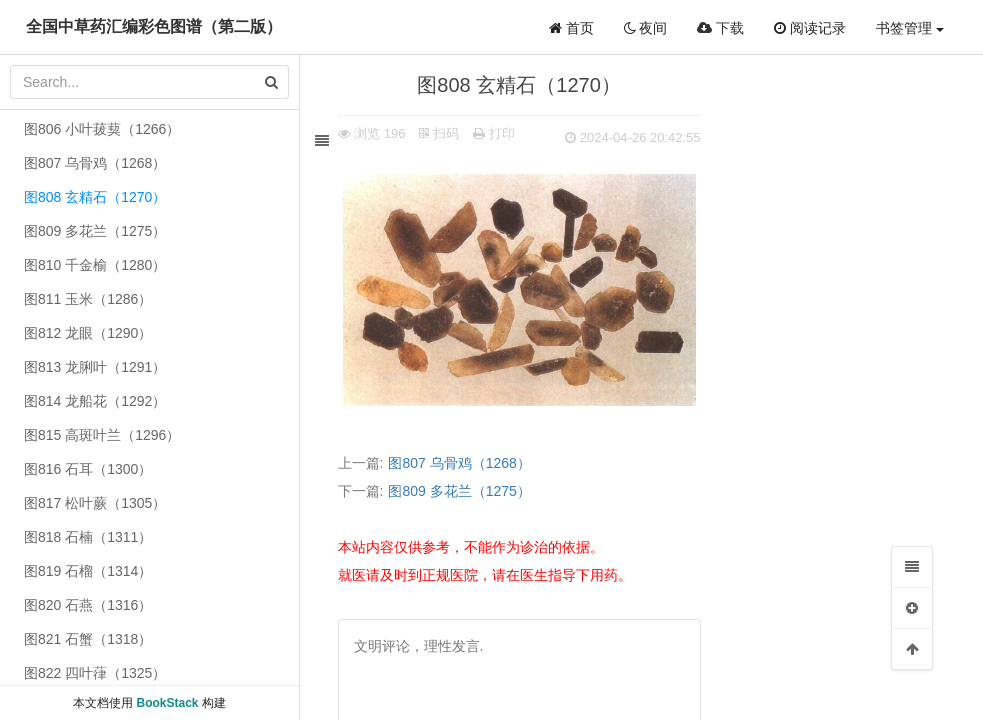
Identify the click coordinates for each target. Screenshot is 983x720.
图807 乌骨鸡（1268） (462, 463)
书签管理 (910, 28)
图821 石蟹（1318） (88, 639)
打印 (496, 133)
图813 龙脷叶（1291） (95, 367)
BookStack (167, 703)
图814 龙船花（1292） (95, 401)
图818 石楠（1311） (88, 537)
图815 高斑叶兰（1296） (102, 435)
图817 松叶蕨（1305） (95, 503)
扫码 (442, 133)
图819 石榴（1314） (88, 571)
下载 (720, 28)
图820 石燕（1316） (88, 605)
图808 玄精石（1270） (95, 197)
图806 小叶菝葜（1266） (102, 129)
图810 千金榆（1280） (95, 265)
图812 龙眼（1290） (88, 333)
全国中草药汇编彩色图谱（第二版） (154, 26)
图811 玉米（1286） (88, 299)
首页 (571, 28)
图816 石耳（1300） (88, 469)
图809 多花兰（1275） (462, 491)
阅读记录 (810, 28)
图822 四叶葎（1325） (95, 673)
